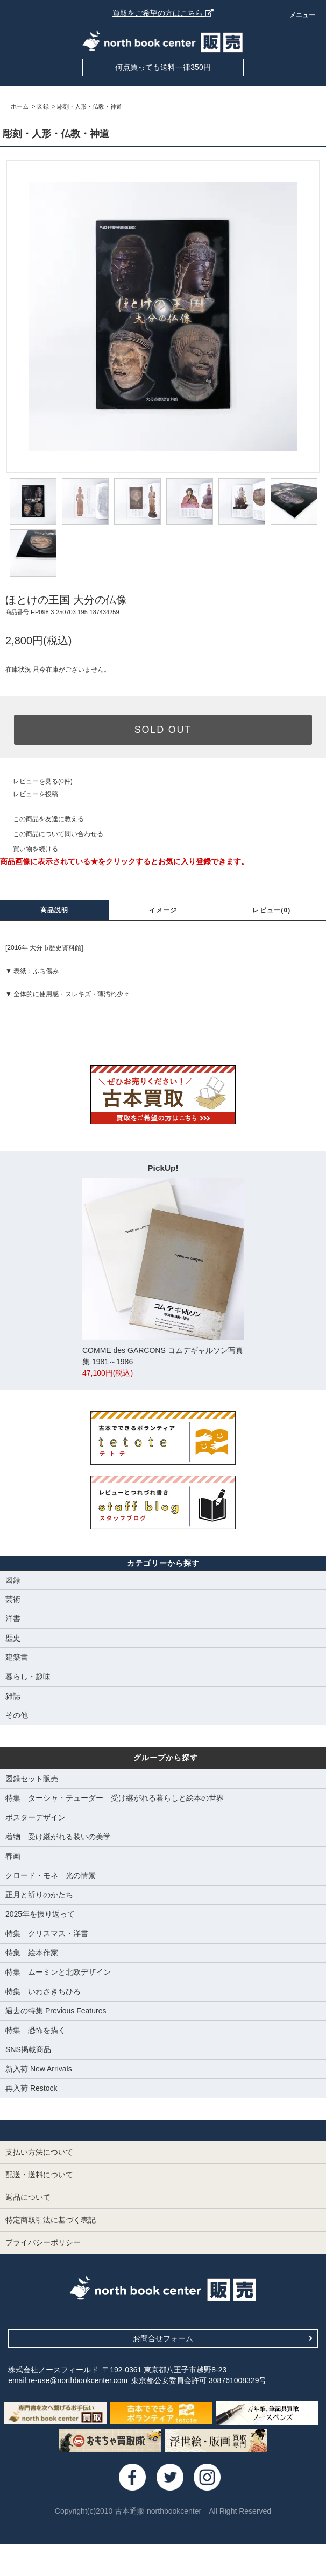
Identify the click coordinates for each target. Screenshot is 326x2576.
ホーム (20, 106)
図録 (43, 106)
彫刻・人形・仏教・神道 (89, 106)
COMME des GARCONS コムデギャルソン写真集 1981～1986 (163, 1278)
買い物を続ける (29, 849)
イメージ (163, 910)
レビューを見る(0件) (36, 781)
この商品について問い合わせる (51, 834)
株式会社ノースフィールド (53, 2369)
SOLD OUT (163, 729)
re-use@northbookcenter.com (78, 2380)
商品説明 (54, 910)
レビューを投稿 (29, 794)
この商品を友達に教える (42, 819)
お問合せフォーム (223, 2338)
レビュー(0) (271, 910)
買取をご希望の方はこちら (163, 13)
